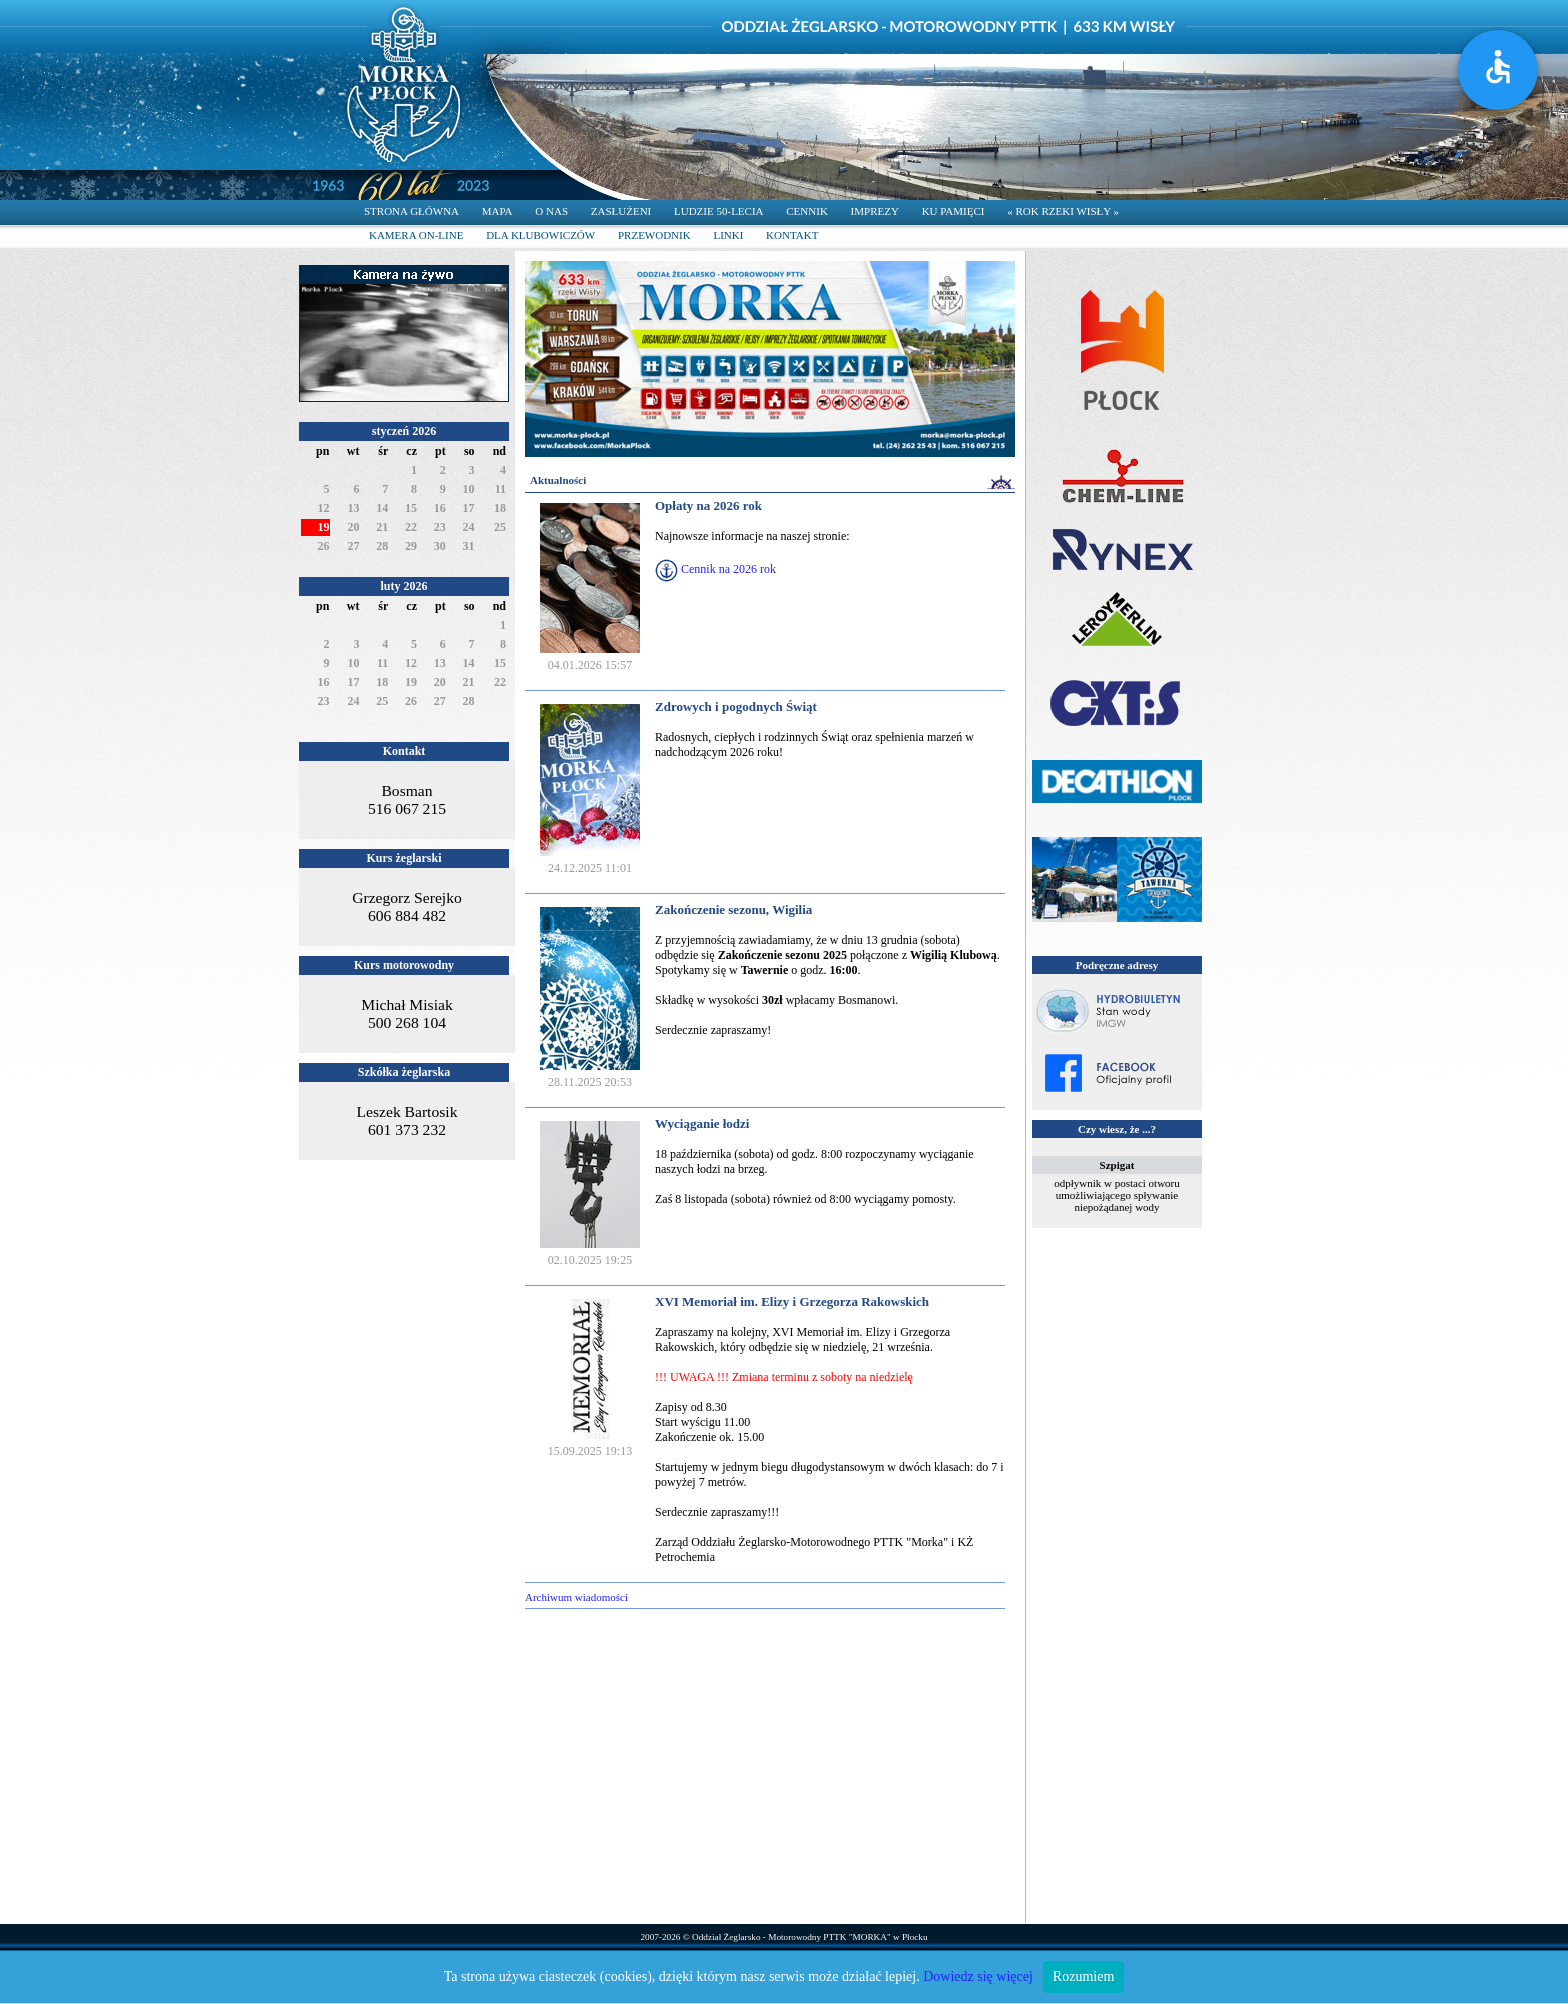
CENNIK (807, 211)
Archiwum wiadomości (576, 1597)
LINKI (728, 235)
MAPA (497, 211)
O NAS (551, 211)
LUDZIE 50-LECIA (719, 211)
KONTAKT (792, 235)
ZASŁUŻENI (621, 211)
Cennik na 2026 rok (728, 569)
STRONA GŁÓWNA (411, 211)
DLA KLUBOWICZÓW (540, 235)
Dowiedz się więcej (978, 1976)
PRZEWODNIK (654, 235)
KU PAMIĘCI (953, 211)
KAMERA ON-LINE (416, 235)
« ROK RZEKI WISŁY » (1063, 211)
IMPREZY (875, 211)
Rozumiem (1083, 1976)
